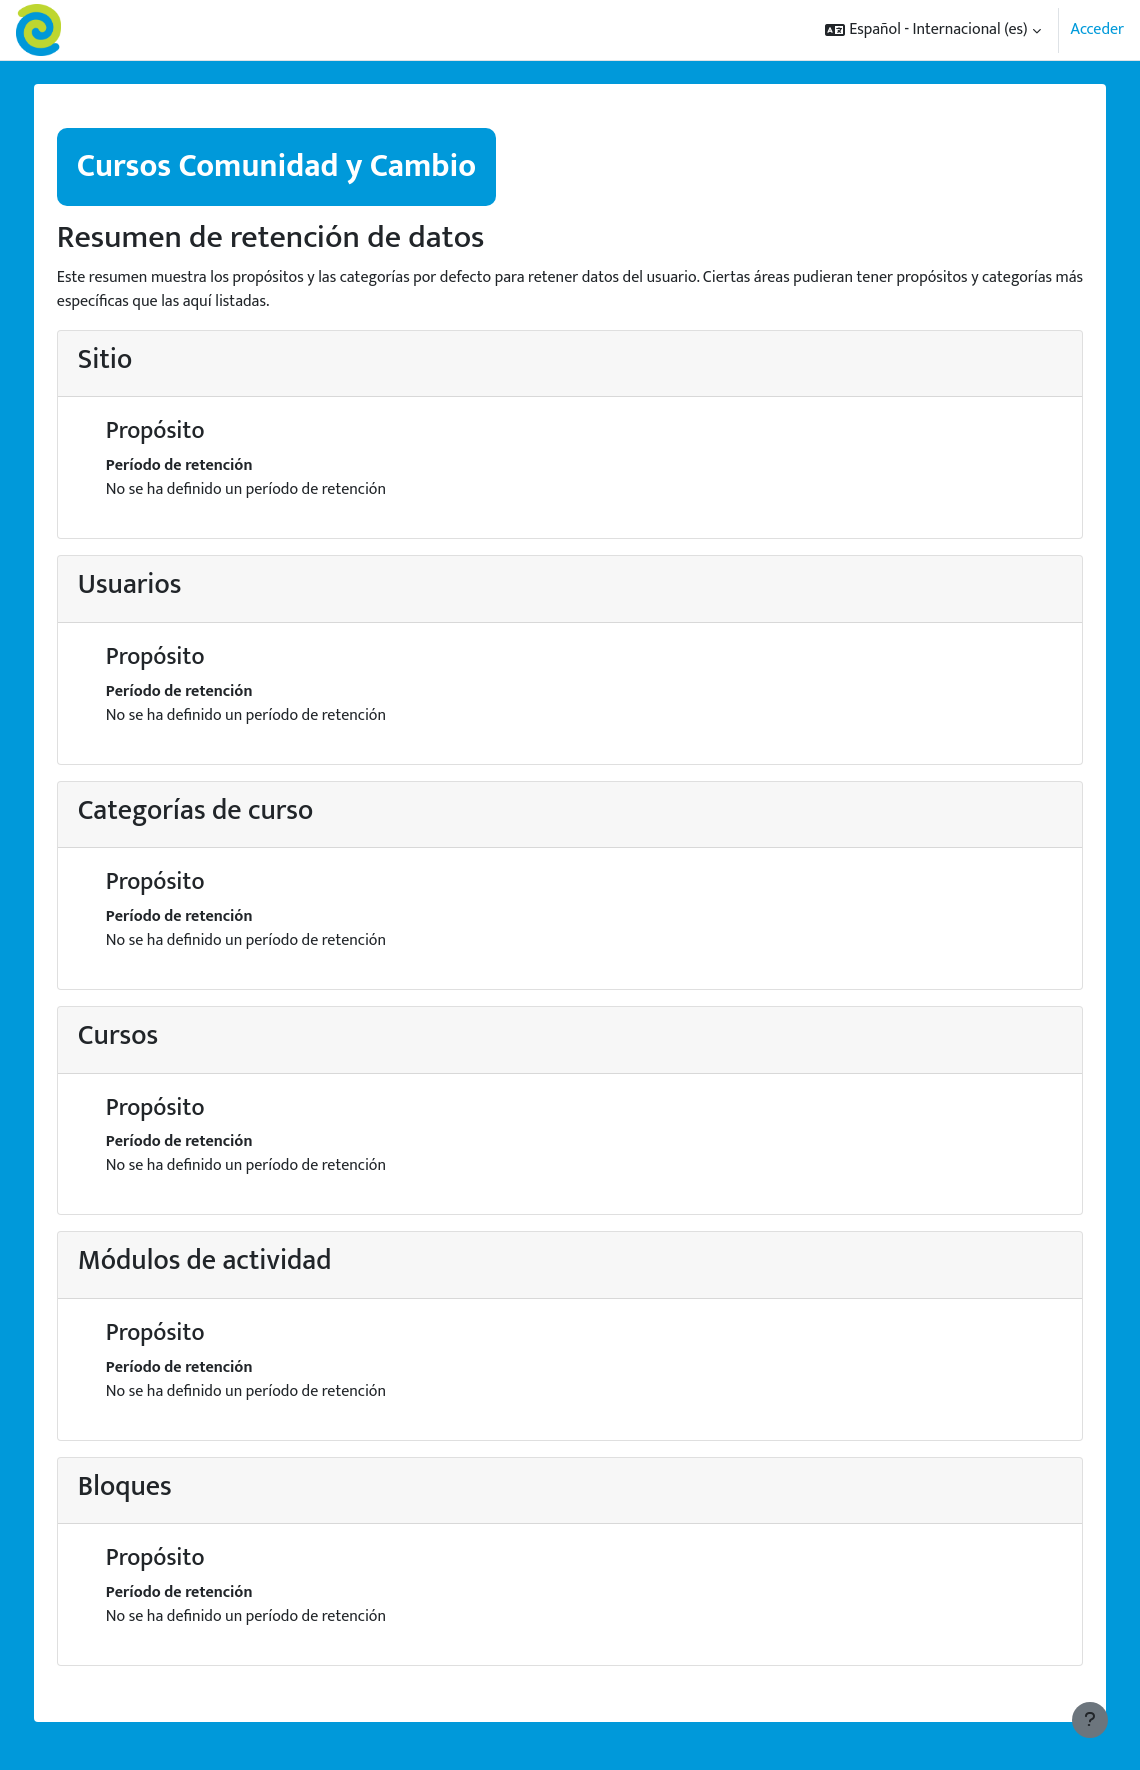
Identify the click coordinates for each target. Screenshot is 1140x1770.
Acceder (1097, 30)
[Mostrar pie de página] (1090, 1720)
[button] (932, 30)
